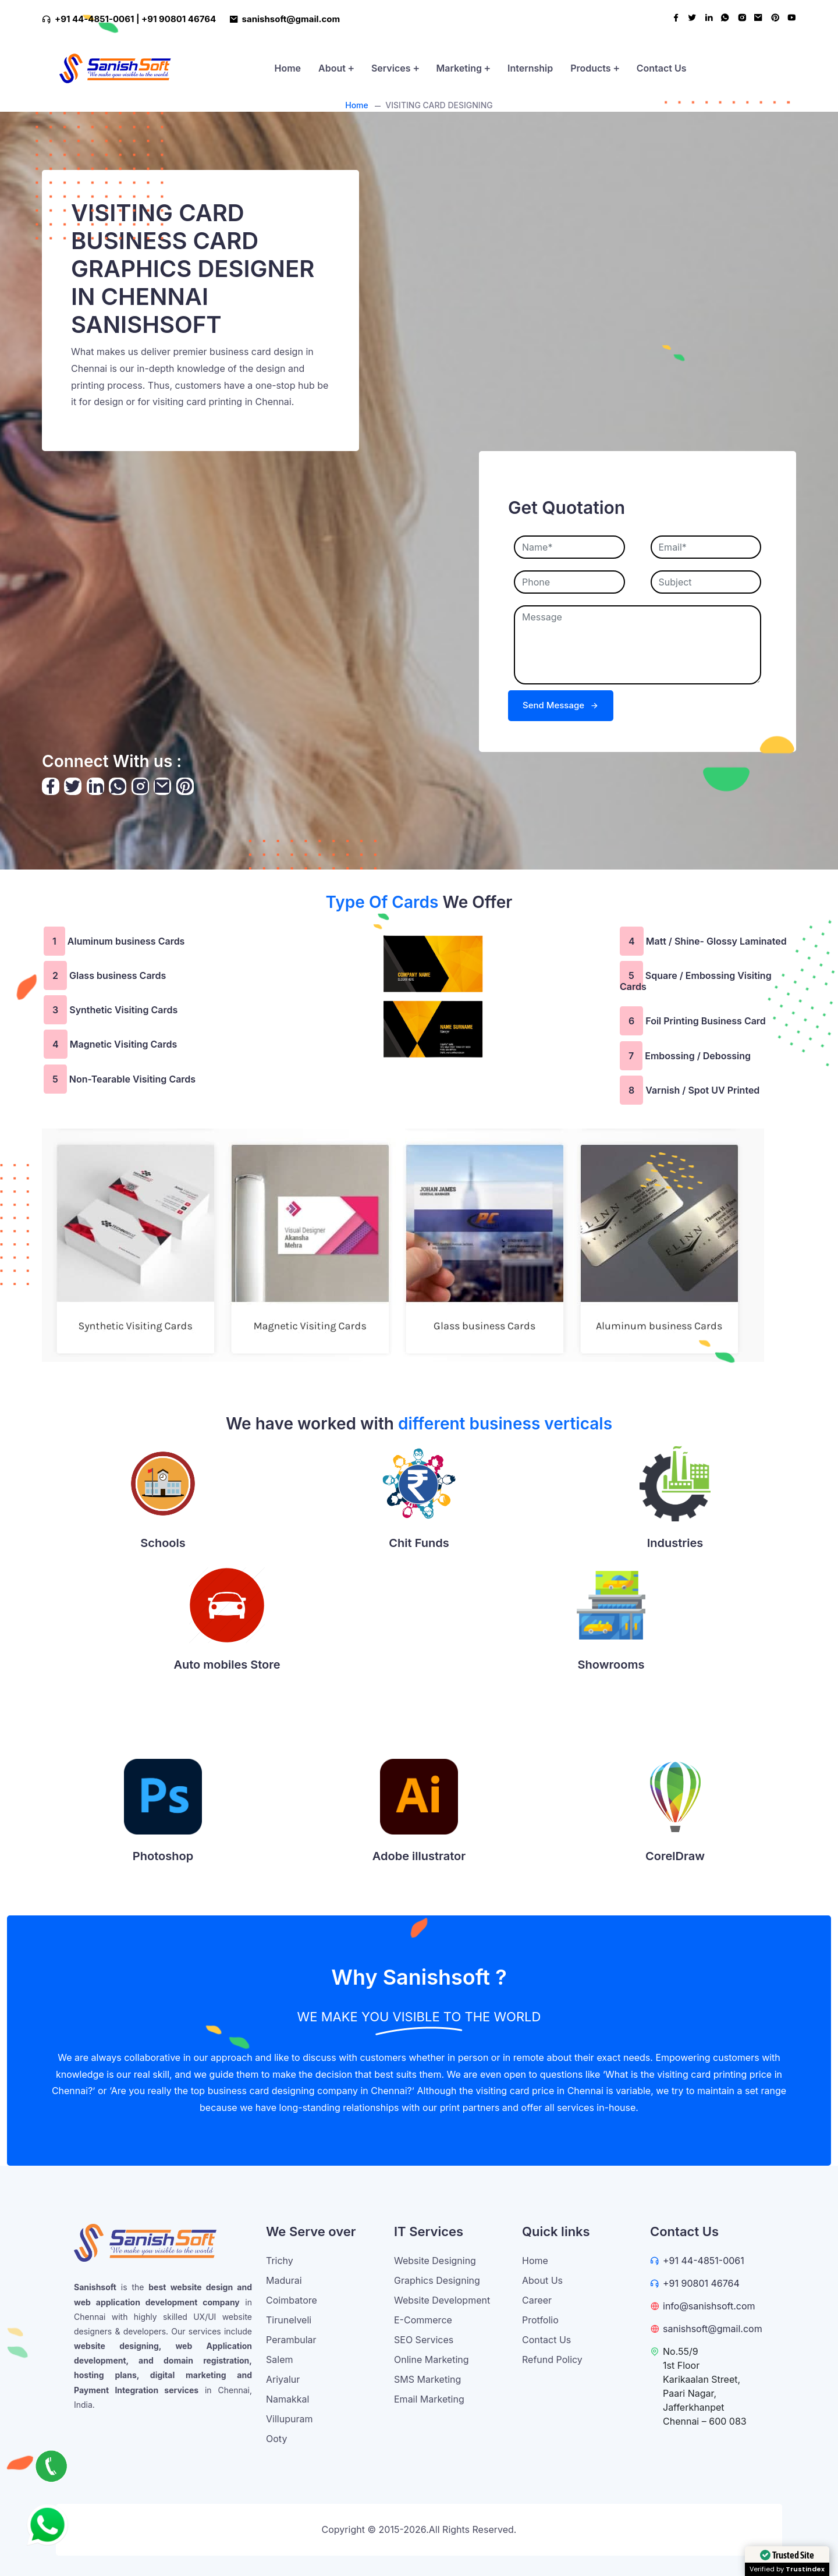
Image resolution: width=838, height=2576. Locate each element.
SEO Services (423, 2340)
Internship (530, 68)
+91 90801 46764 (178, 18)
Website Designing (435, 2260)
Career (537, 2300)
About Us (542, 2280)
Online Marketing (431, 2359)
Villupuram (289, 2419)
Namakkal (287, 2399)
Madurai (284, 2280)
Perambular (291, 2340)
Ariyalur (283, 2379)
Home (287, 68)
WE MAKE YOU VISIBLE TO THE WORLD (419, 2016)
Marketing (463, 68)
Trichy (279, 2260)
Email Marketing (429, 2399)
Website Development (442, 2300)
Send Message (561, 705)
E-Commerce (423, 2320)
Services (395, 68)
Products (594, 68)
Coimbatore (291, 2300)
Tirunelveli (288, 2320)
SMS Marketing (427, 2379)
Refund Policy (552, 2359)
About (336, 68)
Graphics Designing (437, 2280)
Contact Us (662, 68)
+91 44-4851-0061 (703, 2260)
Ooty (276, 2438)
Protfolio (540, 2320)
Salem (279, 2359)
